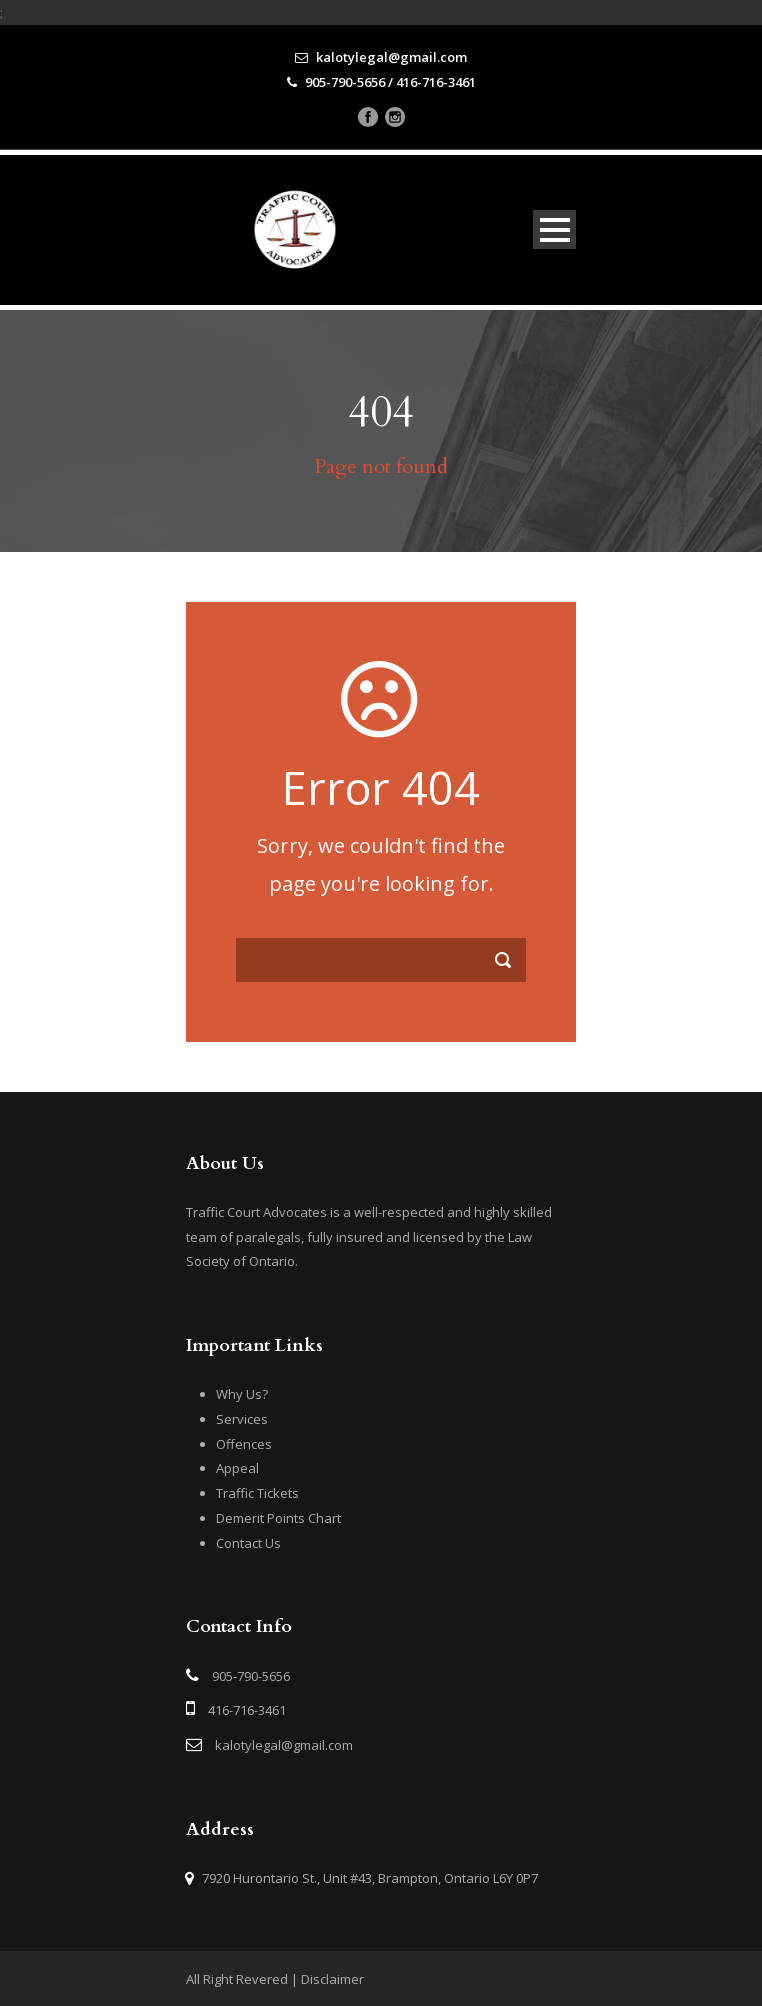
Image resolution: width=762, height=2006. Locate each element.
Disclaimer (332, 1979)
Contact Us (248, 1543)
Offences (244, 1444)
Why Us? (242, 1394)
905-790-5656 (251, 1676)
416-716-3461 (247, 1710)
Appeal (237, 1468)
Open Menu (554, 229)
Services (242, 1419)
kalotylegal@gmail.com (284, 1745)
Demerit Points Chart (278, 1518)
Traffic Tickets (257, 1493)
